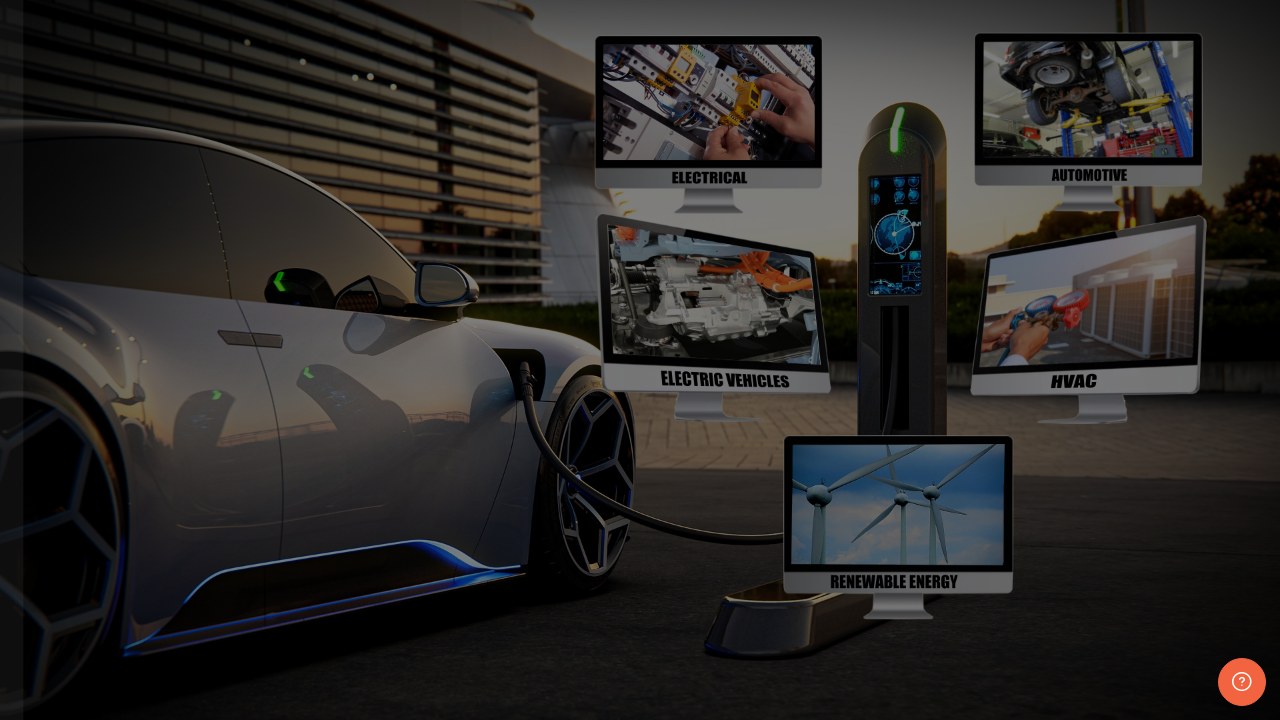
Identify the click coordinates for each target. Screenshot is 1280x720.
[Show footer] (1242, 682)
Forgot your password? (316, 553)
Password (68, 456)
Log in (214, 611)
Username (69, 354)
